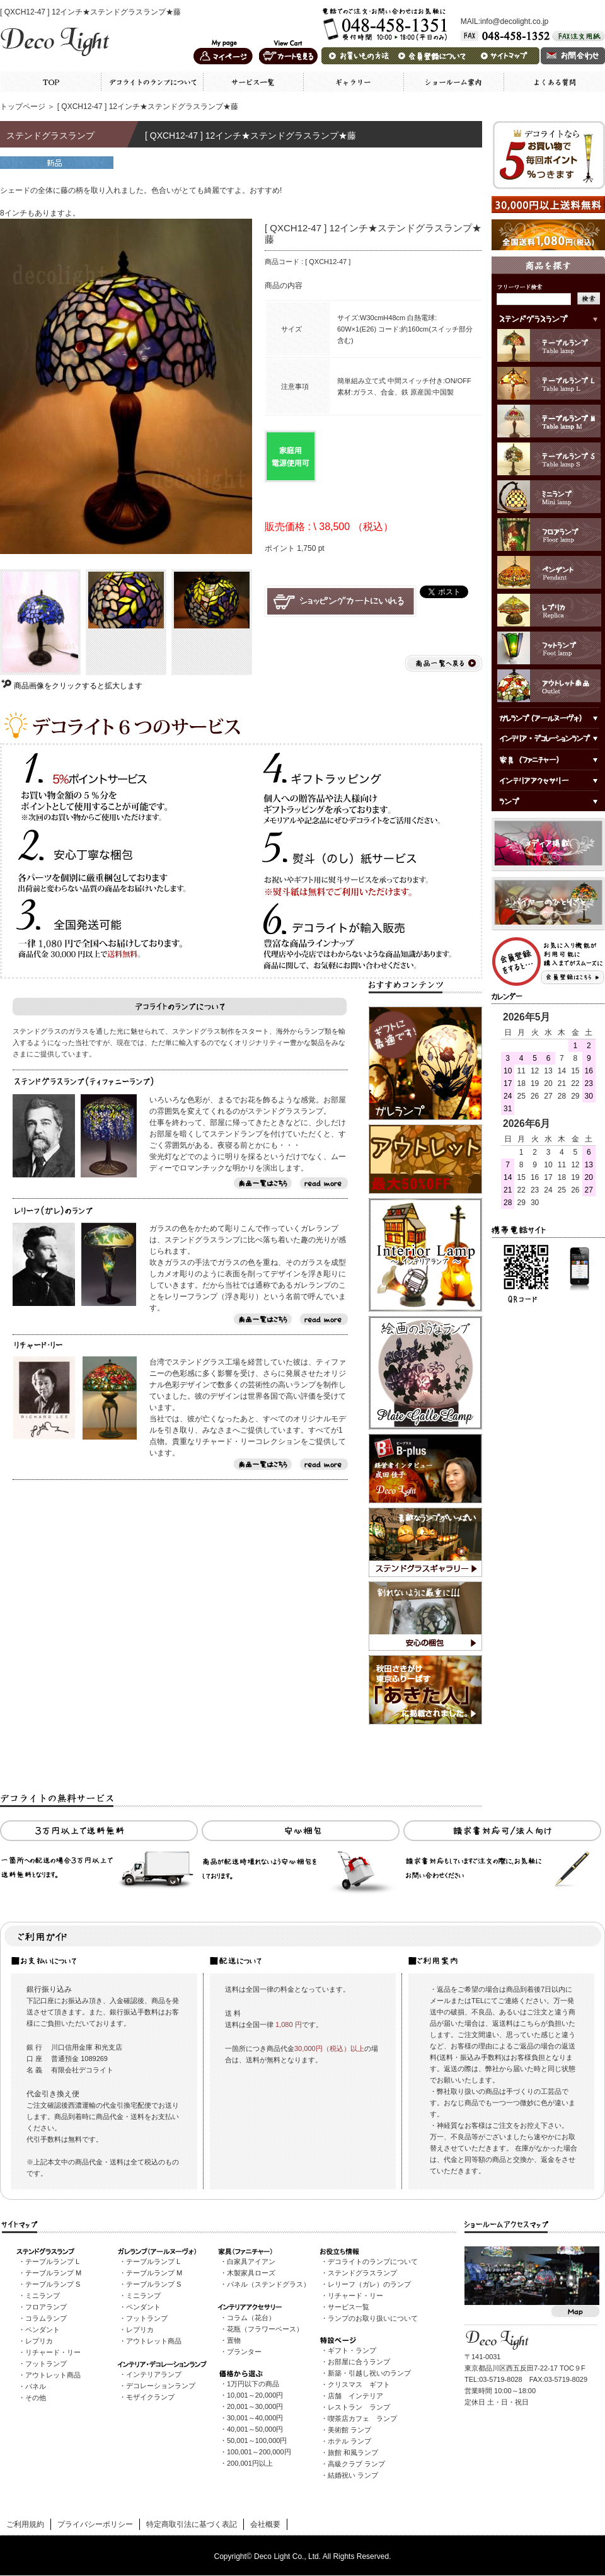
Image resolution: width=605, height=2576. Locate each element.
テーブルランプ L (52, 2261)
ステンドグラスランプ (362, 2273)
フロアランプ (46, 2307)
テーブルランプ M (53, 2273)
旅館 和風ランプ (353, 2452)
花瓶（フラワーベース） (265, 2329)
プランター (244, 2351)
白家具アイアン (251, 2261)
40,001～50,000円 (255, 2429)
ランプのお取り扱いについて (373, 2318)
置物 (234, 2340)
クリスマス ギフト (359, 2384)
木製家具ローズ (251, 2273)
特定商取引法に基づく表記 (191, 2524)
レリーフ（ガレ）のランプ (369, 2284)
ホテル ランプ (349, 2441)
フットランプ (46, 2363)
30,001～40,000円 (255, 2418)
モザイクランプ (150, 2397)
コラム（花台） (251, 2317)
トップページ (22, 106)
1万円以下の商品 (253, 2384)
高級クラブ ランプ (356, 2464)
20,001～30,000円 (255, 2406)
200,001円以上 (250, 2463)
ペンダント (42, 2329)
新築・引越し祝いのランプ (369, 2373)
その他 (35, 2397)
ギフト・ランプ (352, 2350)
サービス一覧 (348, 2307)
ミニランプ (42, 2295)
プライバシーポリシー (95, 2524)
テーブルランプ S (52, 2284)
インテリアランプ (154, 2374)
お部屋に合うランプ (359, 2361)
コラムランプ (46, 2318)
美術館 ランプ (349, 2430)
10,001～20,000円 (255, 2395)
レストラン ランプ (359, 2407)
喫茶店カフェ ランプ (362, 2418)
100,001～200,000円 (259, 2452)
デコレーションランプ (160, 2385)
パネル (35, 2386)
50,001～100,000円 (257, 2440)
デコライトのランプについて (373, 2261)
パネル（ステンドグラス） (268, 2284)
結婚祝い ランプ (353, 2475)
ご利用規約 (25, 2524)
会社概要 (265, 2524)
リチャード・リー (53, 2352)
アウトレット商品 (53, 2375)
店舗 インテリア (355, 2396)
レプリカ (39, 2341)
